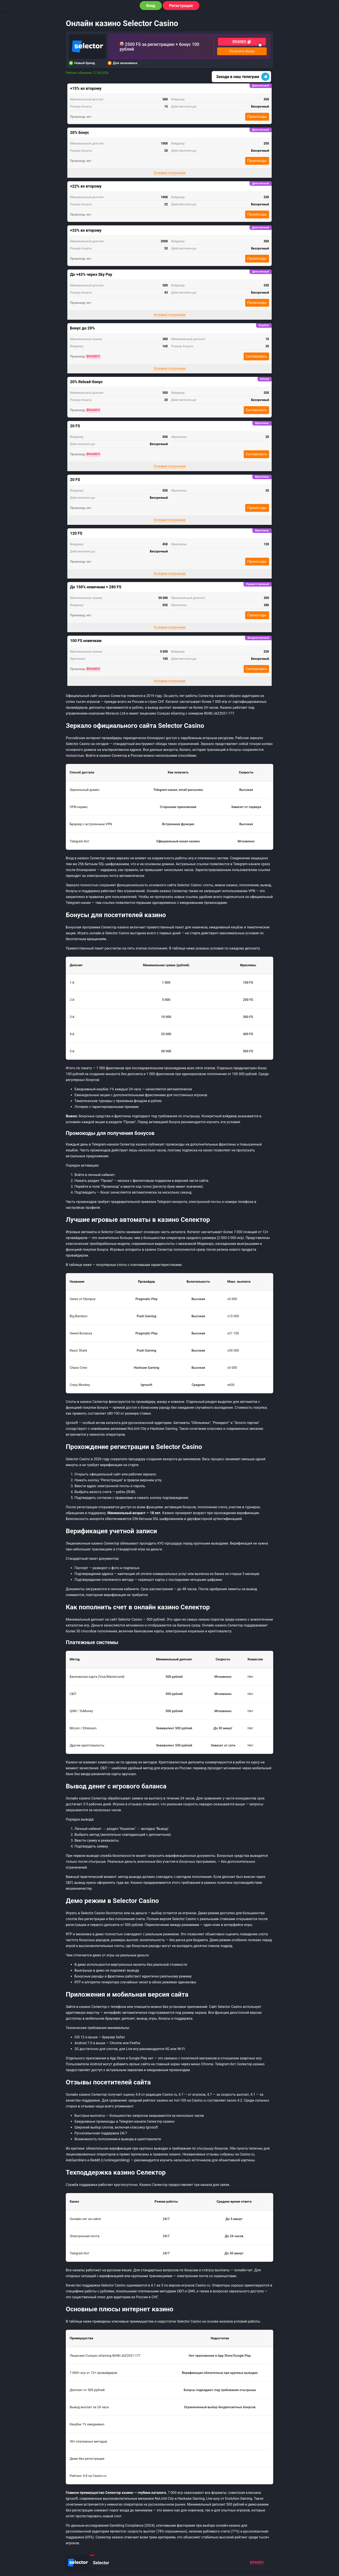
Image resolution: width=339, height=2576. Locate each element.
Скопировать (256, 356)
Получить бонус (242, 51)
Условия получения (169, 173)
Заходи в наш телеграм (237, 76)
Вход (150, 5)
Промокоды (257, 117)
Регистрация (181, 5)
